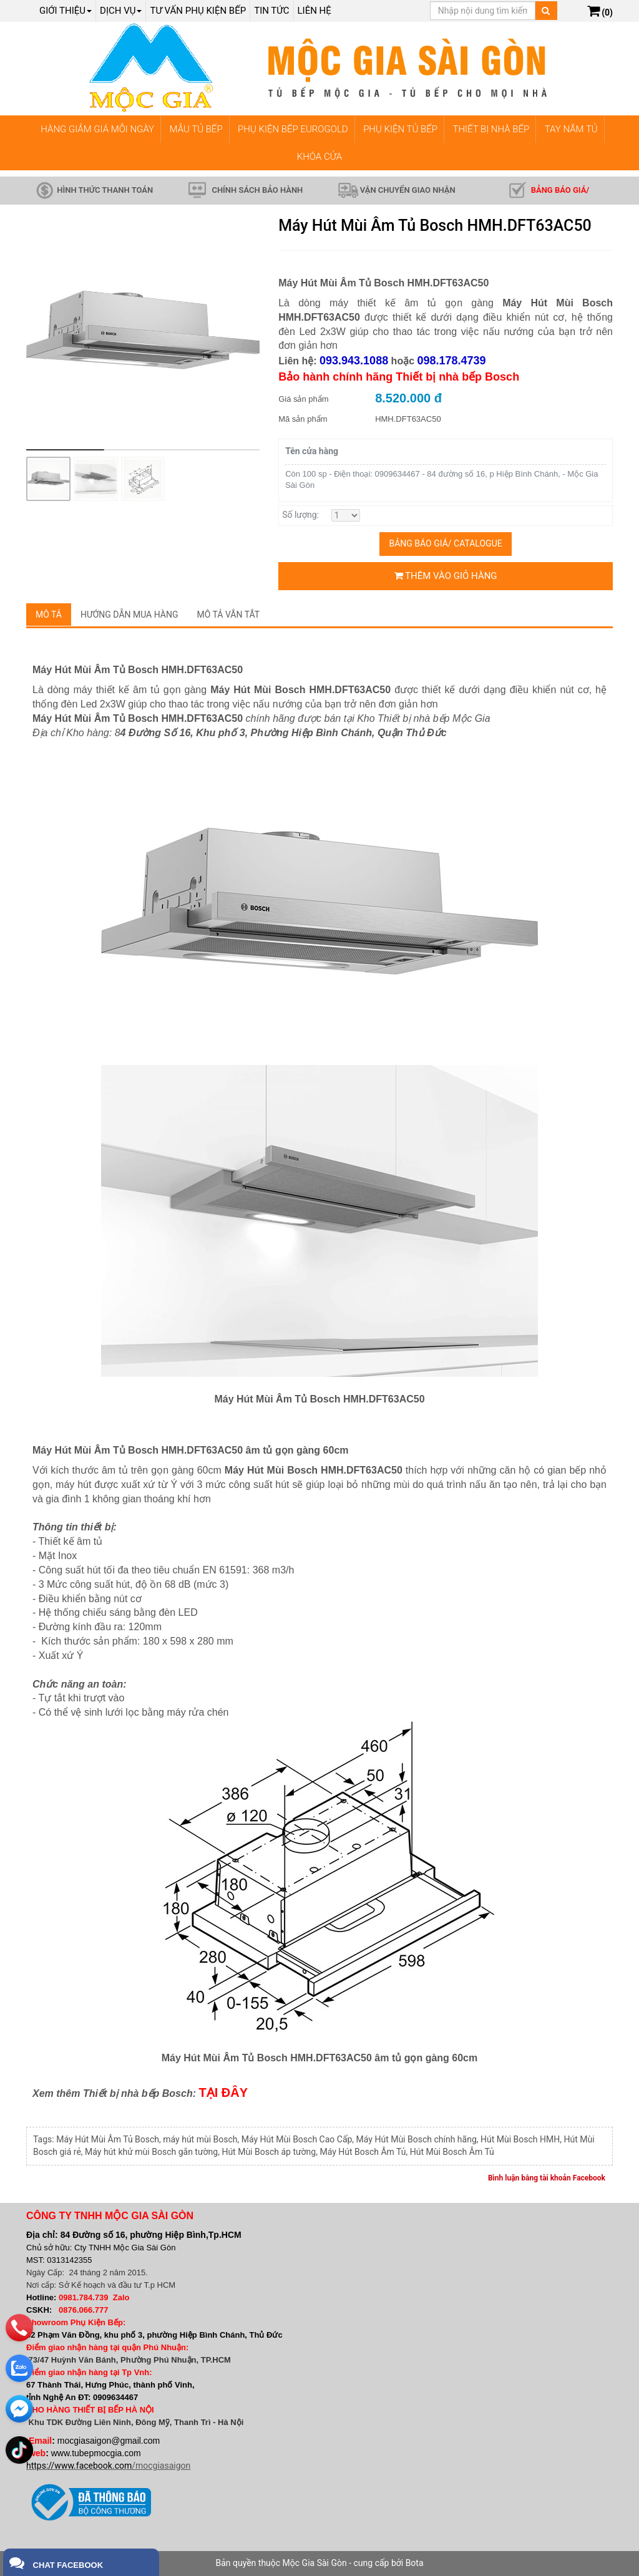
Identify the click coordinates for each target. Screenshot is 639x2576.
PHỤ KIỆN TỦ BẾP (400, 129)
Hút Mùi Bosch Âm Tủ (452, 2152)
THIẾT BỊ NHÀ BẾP (490, 129)
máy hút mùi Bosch (200, 2139)
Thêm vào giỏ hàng (445, 575)
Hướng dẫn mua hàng (129, 615)
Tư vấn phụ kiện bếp (198, 10)
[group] (143, 333)
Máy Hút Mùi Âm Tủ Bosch (107, 2139)
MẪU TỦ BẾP (196, 129)
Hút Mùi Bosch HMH (520, 2139)
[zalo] (20, 2359)
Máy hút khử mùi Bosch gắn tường (151, 2152)
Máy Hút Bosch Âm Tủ (363, 2152)
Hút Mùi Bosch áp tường (269, 2152)
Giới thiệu (65, 10)
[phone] (20, 2319)
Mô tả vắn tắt (228, 615)
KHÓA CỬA (319, 156)
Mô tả (49, 615)
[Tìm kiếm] (545, 10)
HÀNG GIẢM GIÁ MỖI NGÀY (97, 129)
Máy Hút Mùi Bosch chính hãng (416, 2139)
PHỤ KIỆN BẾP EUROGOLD (293, 129)
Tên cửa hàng (311, 451)
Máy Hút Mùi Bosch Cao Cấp (297, 2139)
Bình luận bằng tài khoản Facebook (546, 2178)
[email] (20, 2400)
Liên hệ (314, 10)
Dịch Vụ (121, 10)
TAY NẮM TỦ (571, 129)
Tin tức (271, 10)
